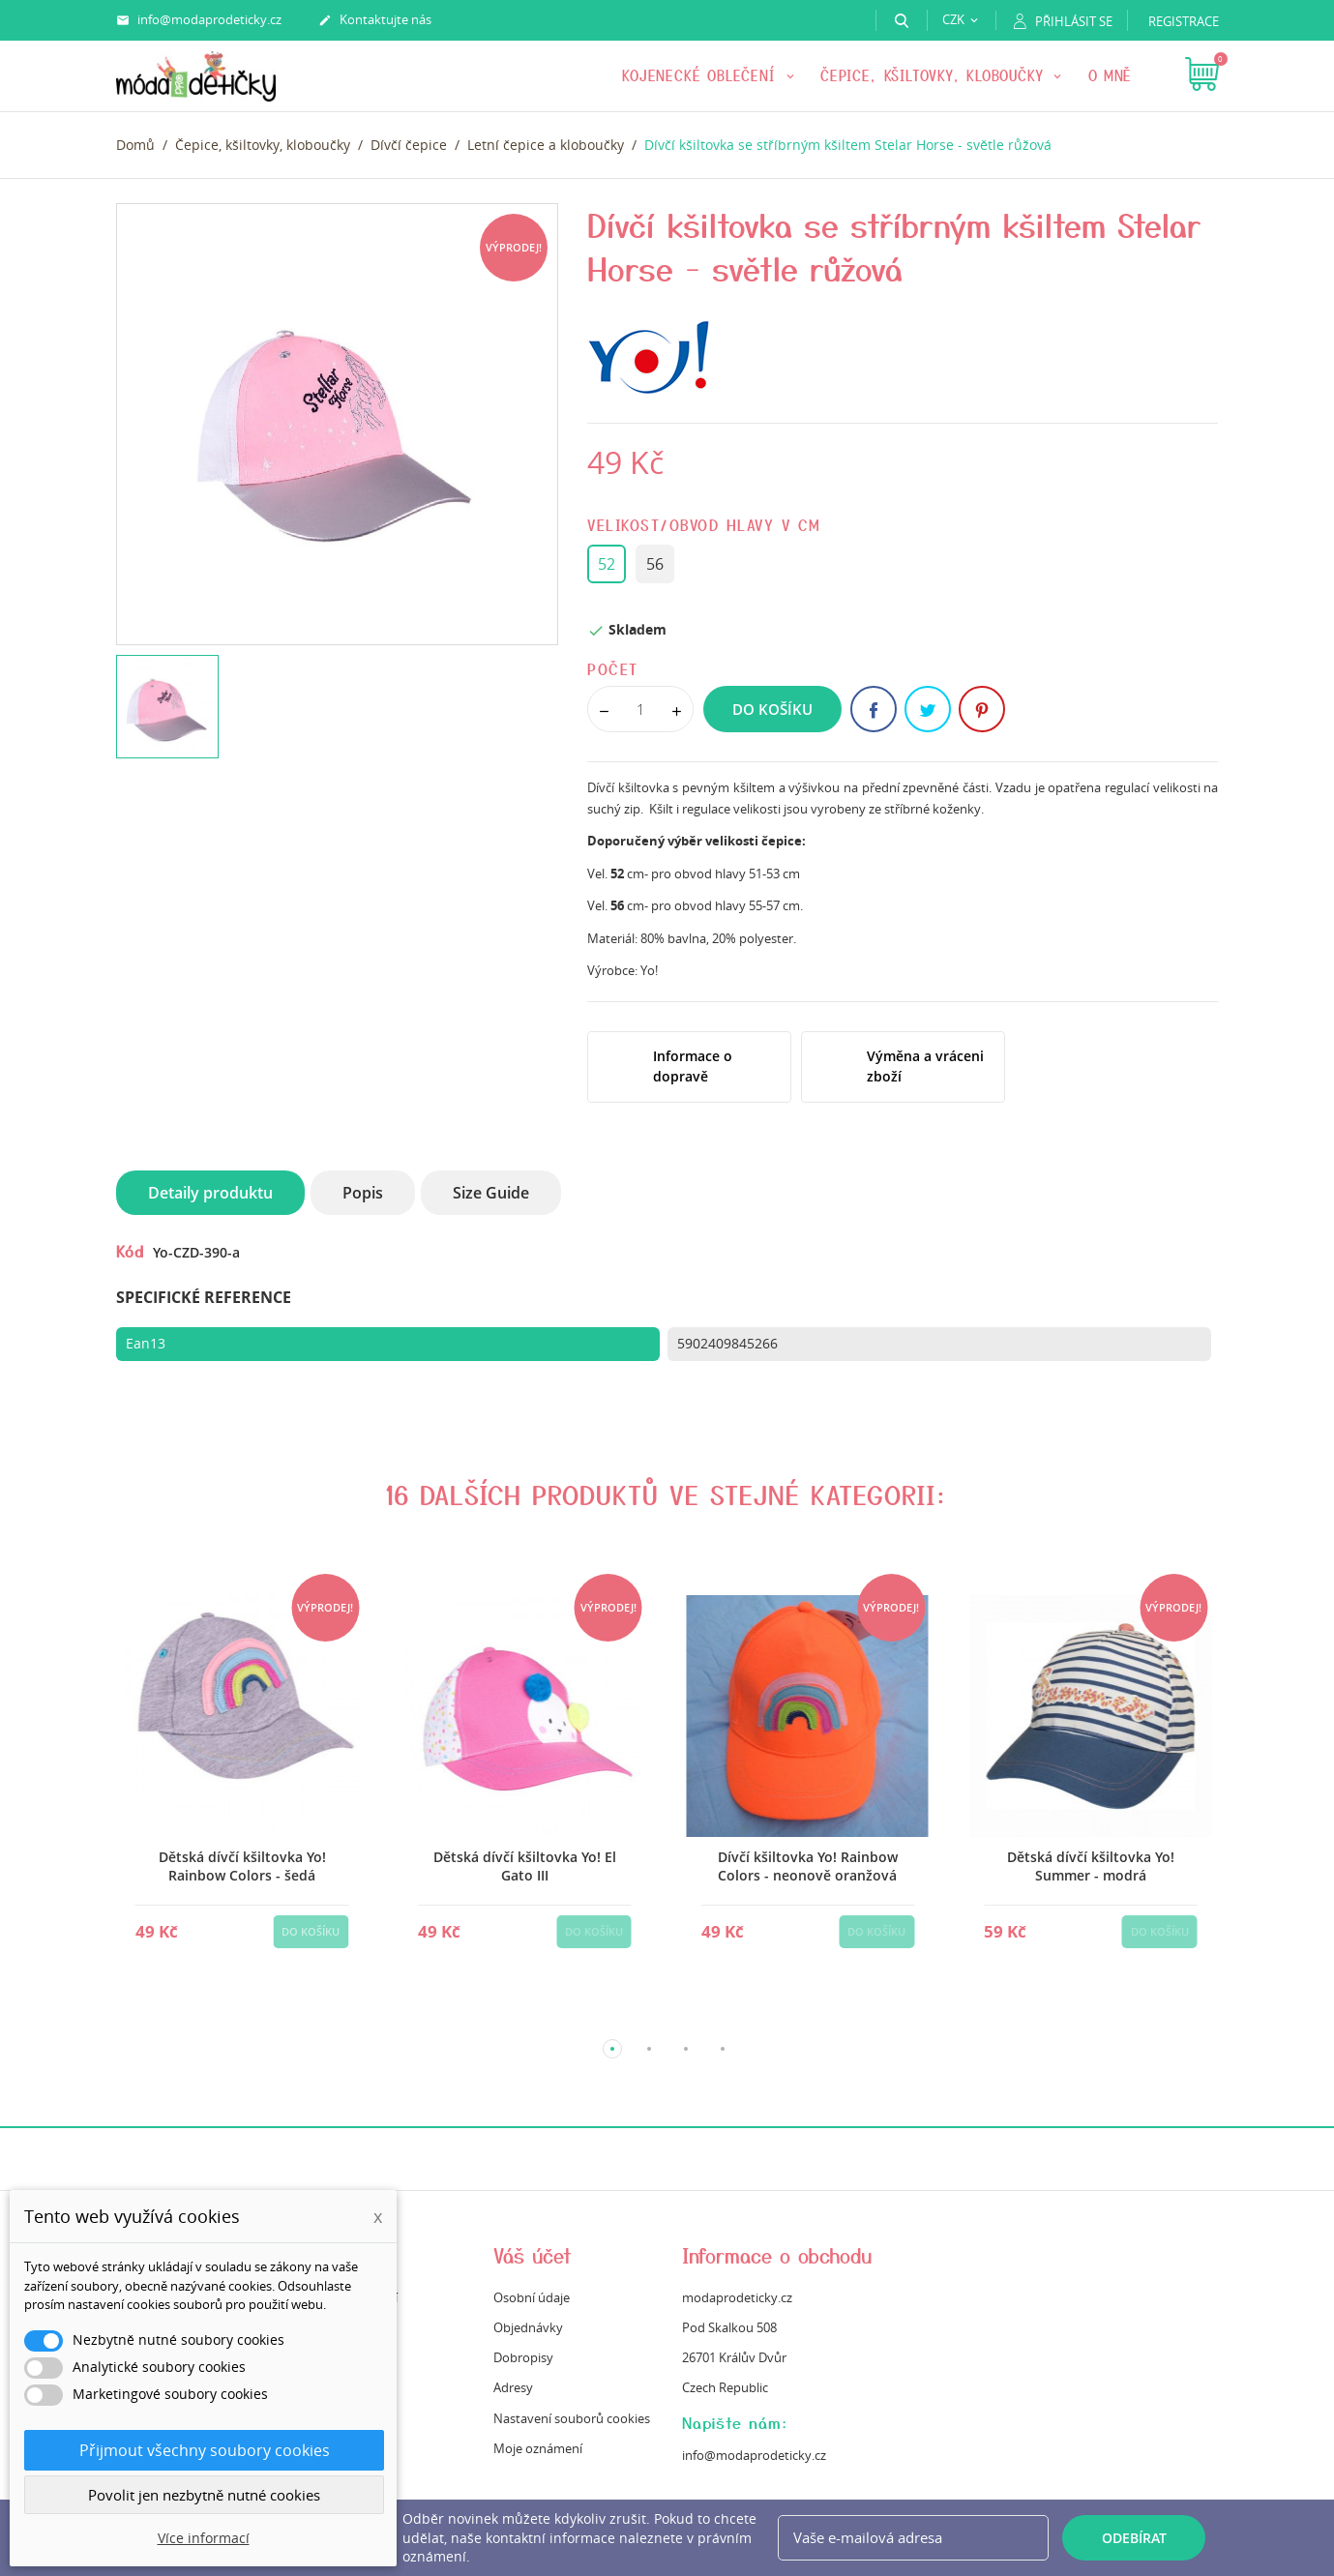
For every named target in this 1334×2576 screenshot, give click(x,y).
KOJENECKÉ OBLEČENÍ (702, 75)
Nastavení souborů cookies (571, 2418)
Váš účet (532, 2255)
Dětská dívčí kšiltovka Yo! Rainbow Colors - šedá (241, 1866)
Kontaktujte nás (374, 20)
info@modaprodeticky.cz (199, 20)
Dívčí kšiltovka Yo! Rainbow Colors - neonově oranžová (807, 1866)
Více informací (204, 2538)
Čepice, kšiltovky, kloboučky (934, 75)
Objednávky (528, 2327)
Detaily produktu (210, 1192)
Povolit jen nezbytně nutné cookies (204, 2494)
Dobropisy (523, 2357)
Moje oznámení (537, 2448)
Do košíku (772, 709)
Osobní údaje (531, 2297)
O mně (1110, 75)
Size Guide (491, 1192)
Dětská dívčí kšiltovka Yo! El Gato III (524, 1866)
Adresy (513, 2387)
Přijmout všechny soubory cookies (204, 2450)
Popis (362, 1192)
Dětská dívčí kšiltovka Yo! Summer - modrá (1089, 1866)
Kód (130, 1250)
